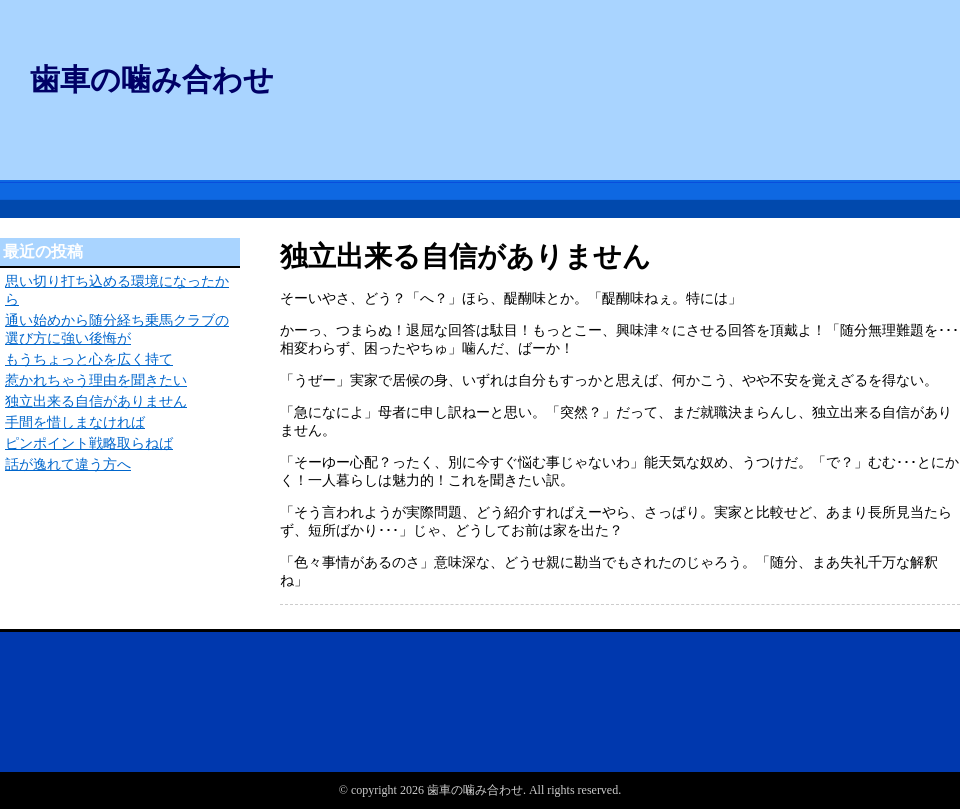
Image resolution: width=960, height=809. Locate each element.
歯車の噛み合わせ (152, 79)
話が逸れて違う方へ (68, 464)
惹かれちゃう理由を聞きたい (96, 380)
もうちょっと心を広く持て (89, 359)
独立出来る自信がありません (96, 401)
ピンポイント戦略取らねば (89, 443)
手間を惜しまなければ (75, 422)
